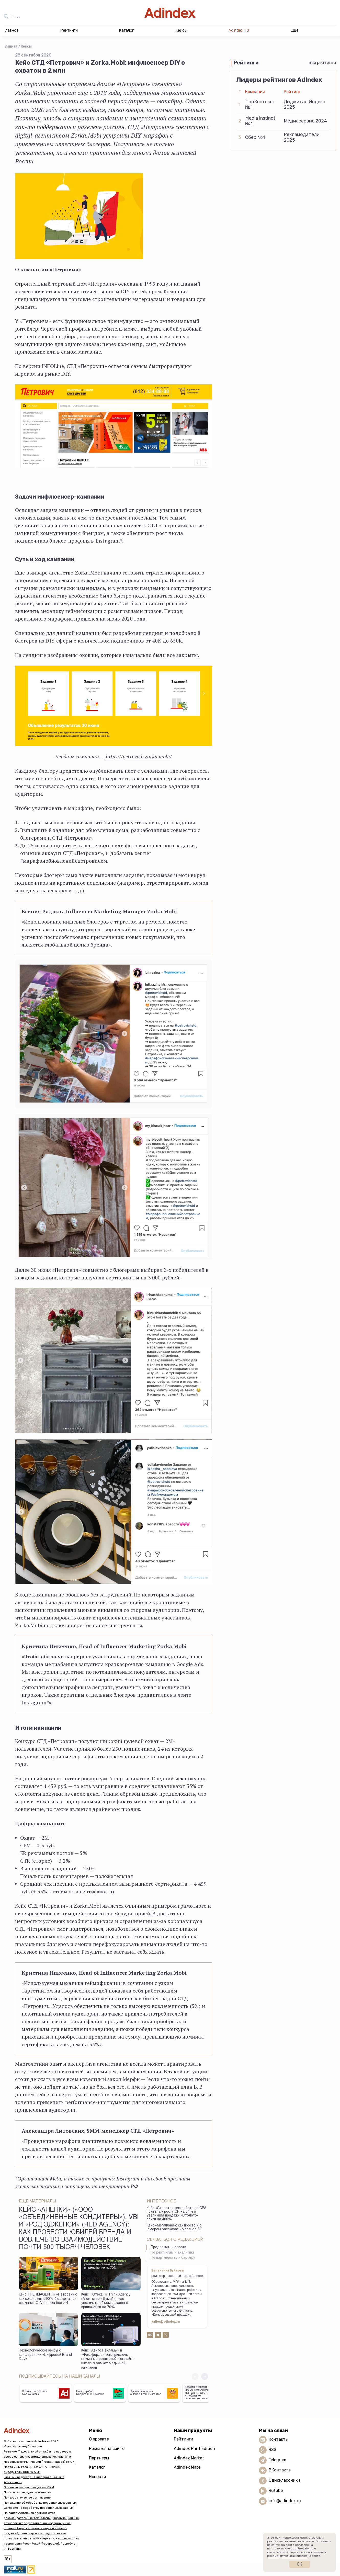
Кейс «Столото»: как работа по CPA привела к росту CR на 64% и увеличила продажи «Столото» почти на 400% (176, 2214)
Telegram (277, 2459)
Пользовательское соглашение (27, 2497)
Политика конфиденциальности (27, 2492)
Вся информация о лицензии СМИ (29, 2487)
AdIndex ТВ (239, 30)
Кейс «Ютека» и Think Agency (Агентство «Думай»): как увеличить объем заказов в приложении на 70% (105, 2301)
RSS (272, 2449)
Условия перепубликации (23, 2446)
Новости (97, 2476)
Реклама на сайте (106, 2448)
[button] (204, 2376)
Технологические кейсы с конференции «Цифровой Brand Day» (45, 2355)
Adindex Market (189, 2458)
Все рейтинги (322, 62)
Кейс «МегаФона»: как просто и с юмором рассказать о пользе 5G (174, 2227)
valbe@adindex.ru (165, 2321)
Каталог (97, 2467)
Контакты (278, 2439)
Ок (299, 2564)
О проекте (99, 2439)
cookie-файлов (302, 2548)
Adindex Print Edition (194, 2448)
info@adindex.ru (285, 2500)
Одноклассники (284, 2480)
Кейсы (26, 46)
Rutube (276, 2490)
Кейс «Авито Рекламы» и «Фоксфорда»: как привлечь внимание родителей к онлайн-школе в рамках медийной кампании (107, 2359)
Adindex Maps (187, 2467)
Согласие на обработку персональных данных (38, 2508)
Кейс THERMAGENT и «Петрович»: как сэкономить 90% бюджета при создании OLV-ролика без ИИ (48, 2299)
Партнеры (99, 2458)
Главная (10, 46)
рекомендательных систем (287, 2556)
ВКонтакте (280, 2470)
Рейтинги (183, 2439)
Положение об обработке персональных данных (40, 2502)
